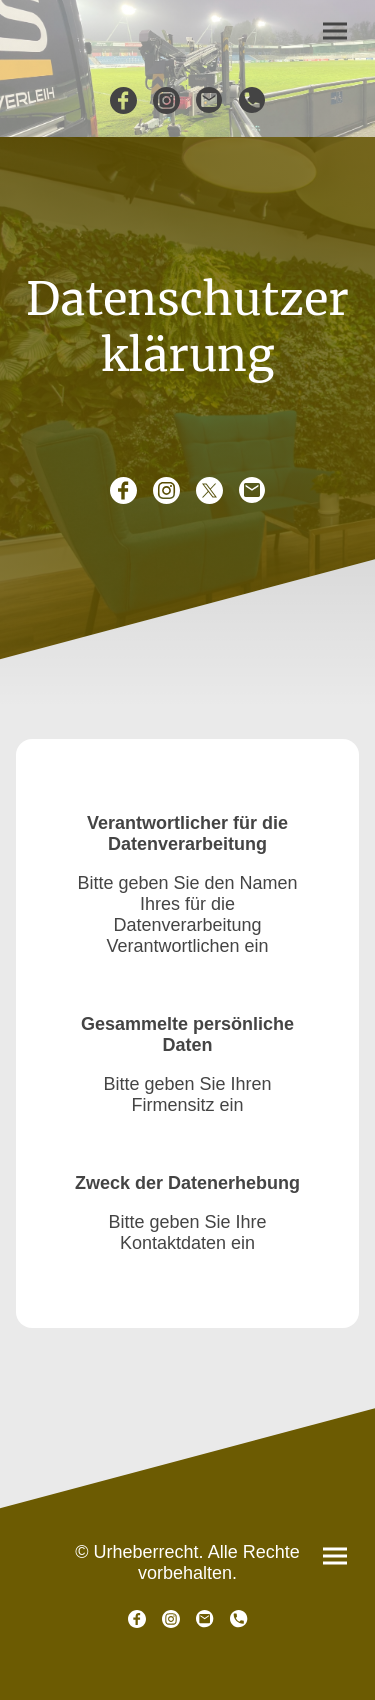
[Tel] (252, 100)
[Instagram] (166, 100)
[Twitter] (209, 490)
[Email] (209, 100)
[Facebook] (123, 100)
